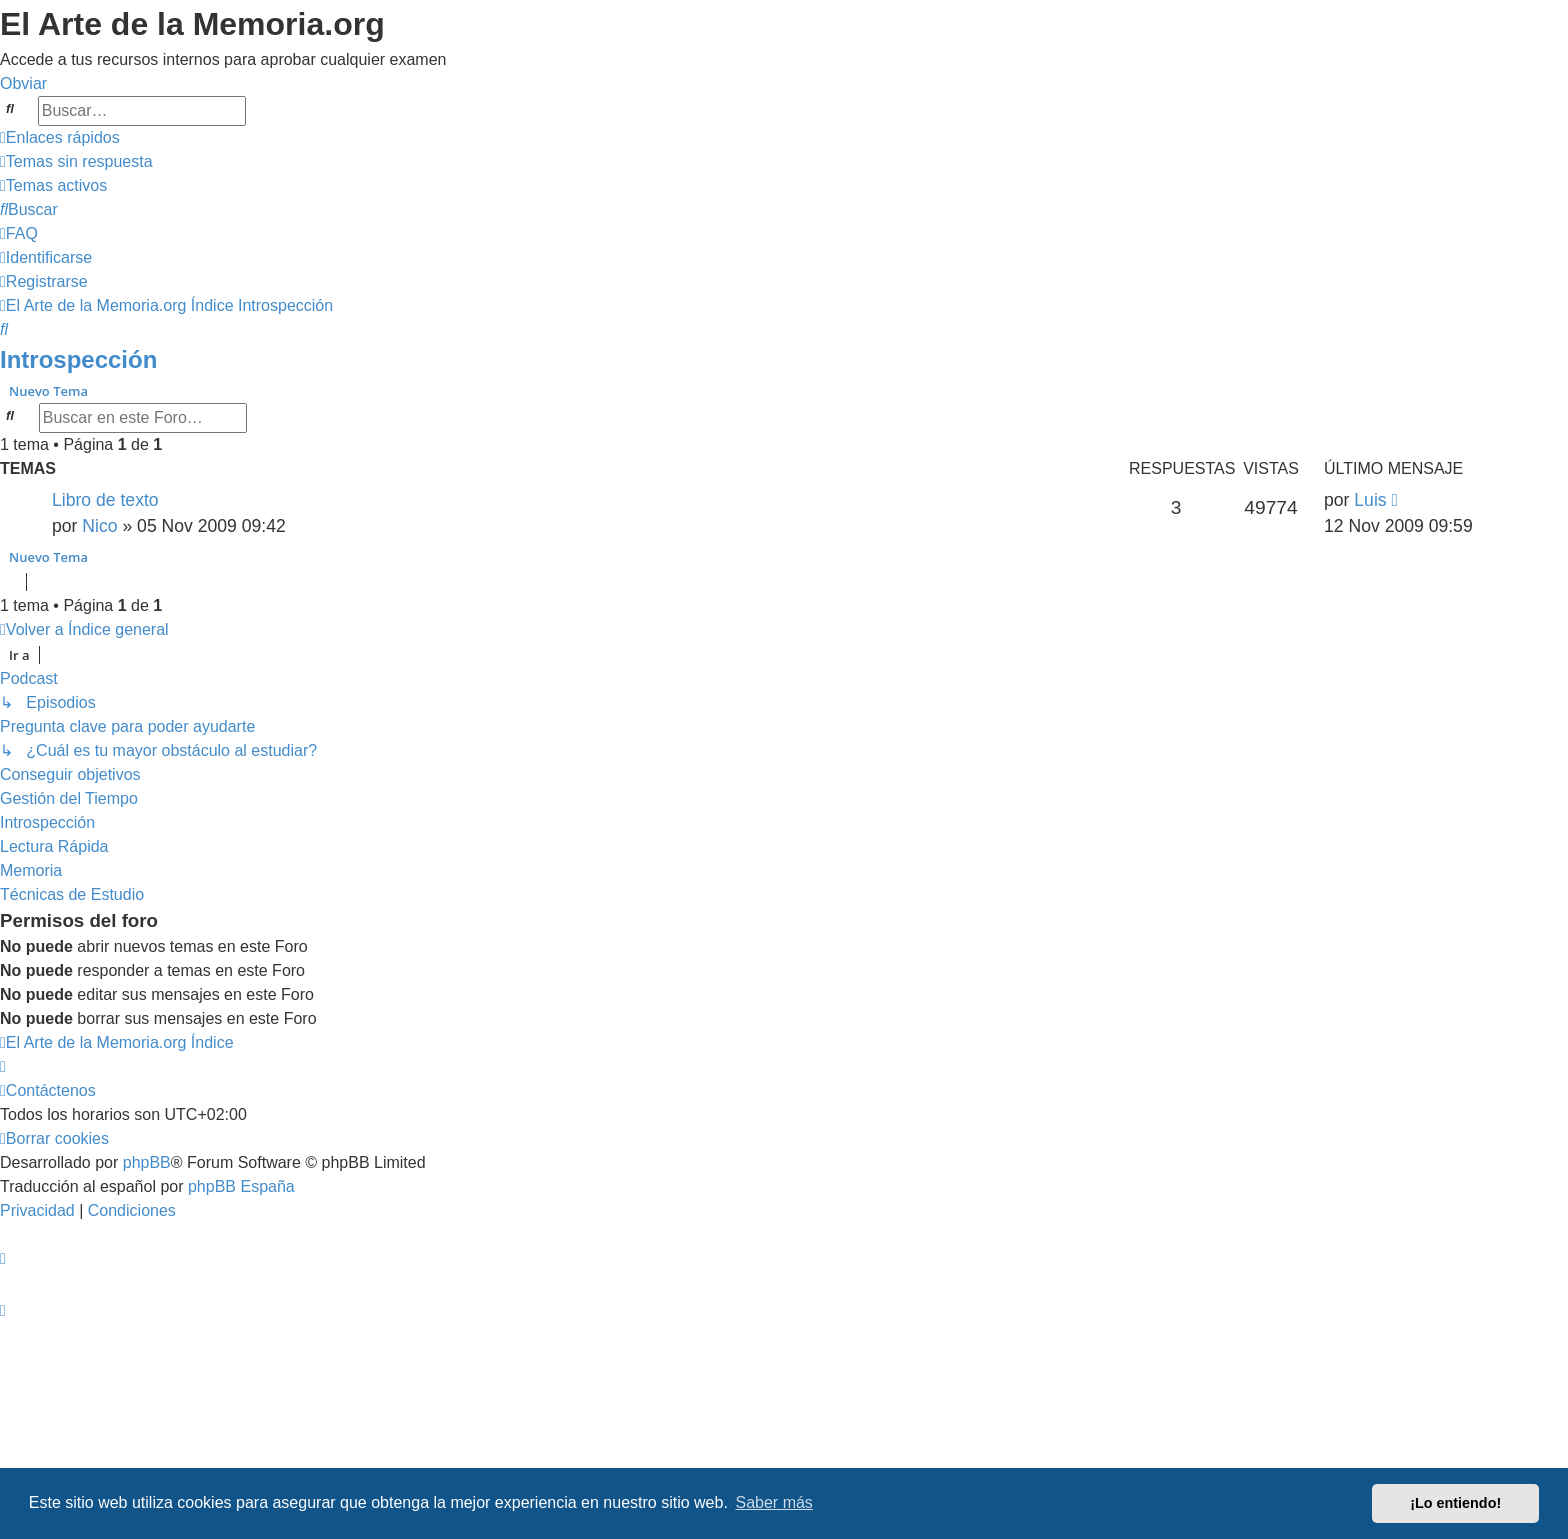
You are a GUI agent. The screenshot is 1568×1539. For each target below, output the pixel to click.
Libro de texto (105, 500)
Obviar (23, 83)
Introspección (78, 359)
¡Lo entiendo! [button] (1455, 1503)
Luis (1370, 500)
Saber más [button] (774, 1502)
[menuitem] (76, 161)
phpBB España (241, 1186)
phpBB (147, 1162)
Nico (99, 526)
